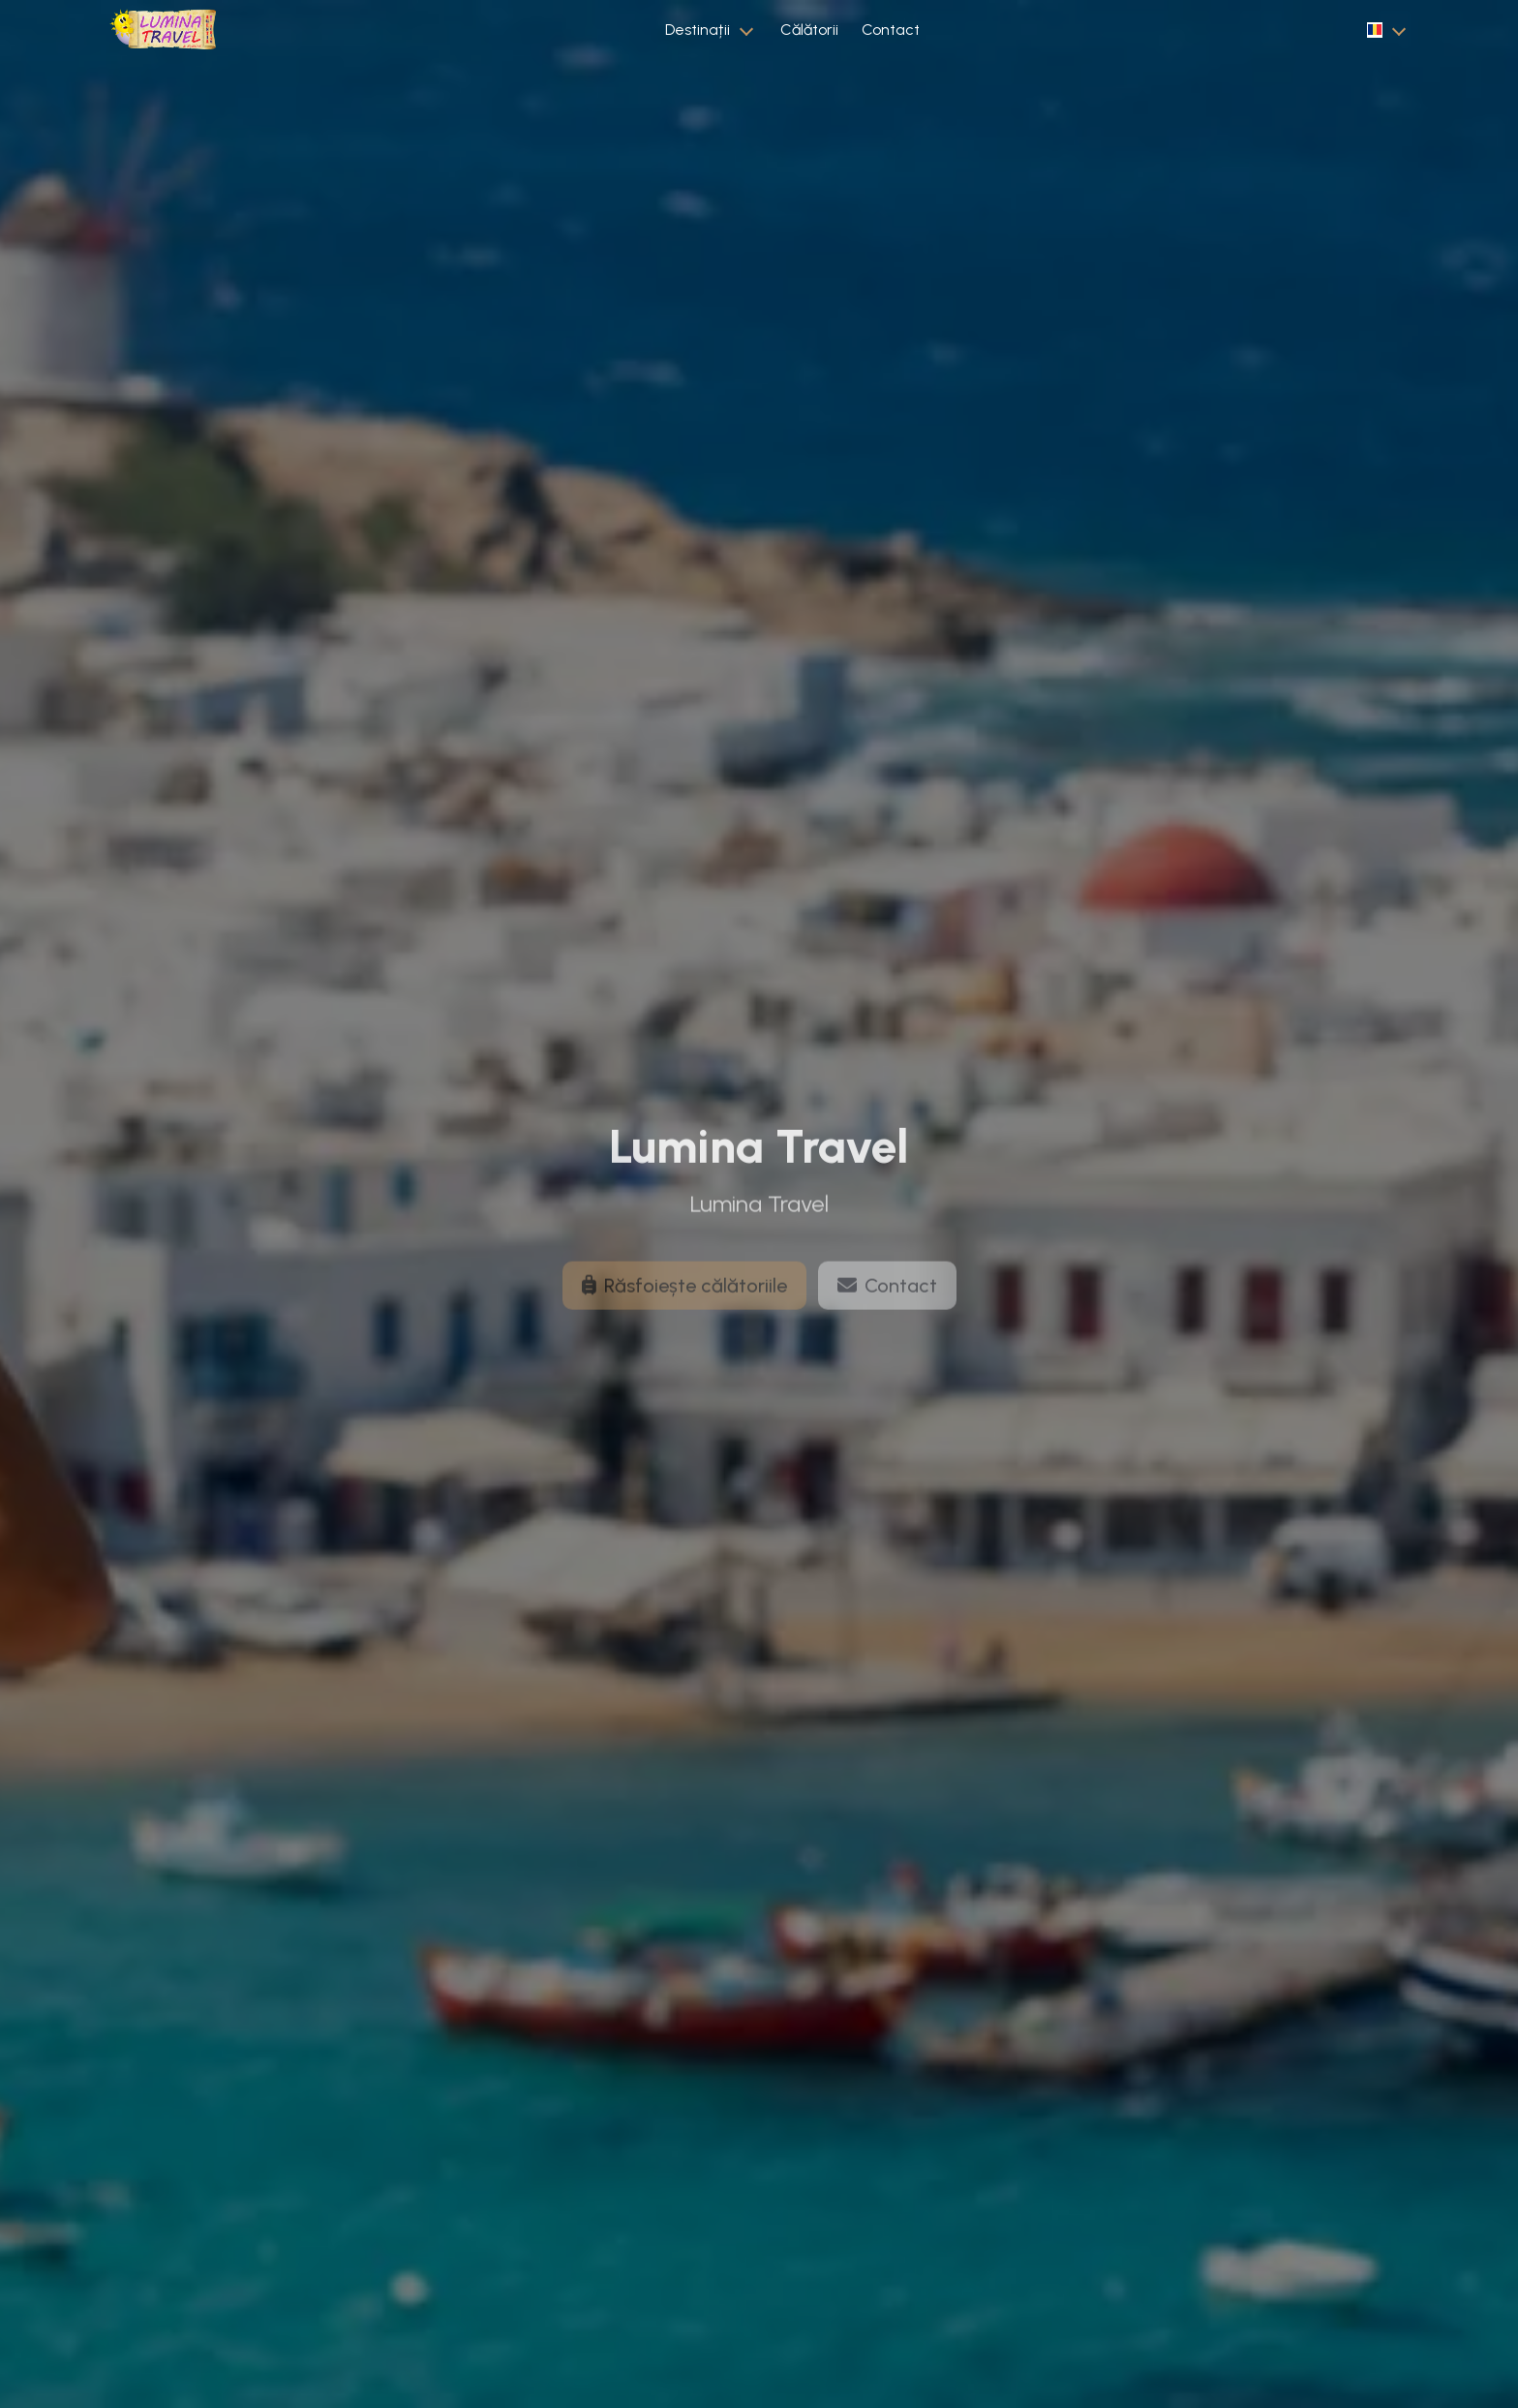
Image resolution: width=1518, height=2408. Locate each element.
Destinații (697, 29)
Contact (891, 29)
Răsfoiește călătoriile (684, 1301)
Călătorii (809, 29)
